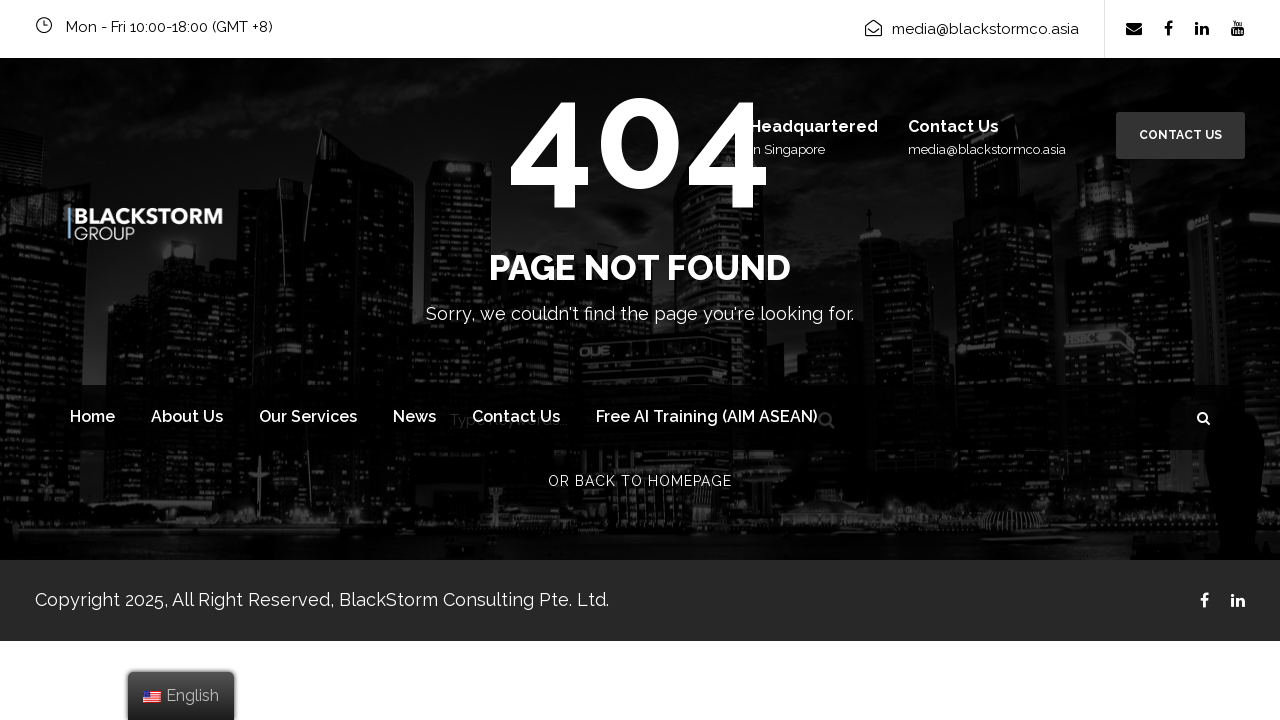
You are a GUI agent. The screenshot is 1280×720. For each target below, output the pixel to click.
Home (92, 416)
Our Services (308, 416)
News (414, 416)
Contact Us (1180, 135)
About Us (187, 416)
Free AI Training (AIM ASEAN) (706, 416)
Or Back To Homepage (640, 481)
